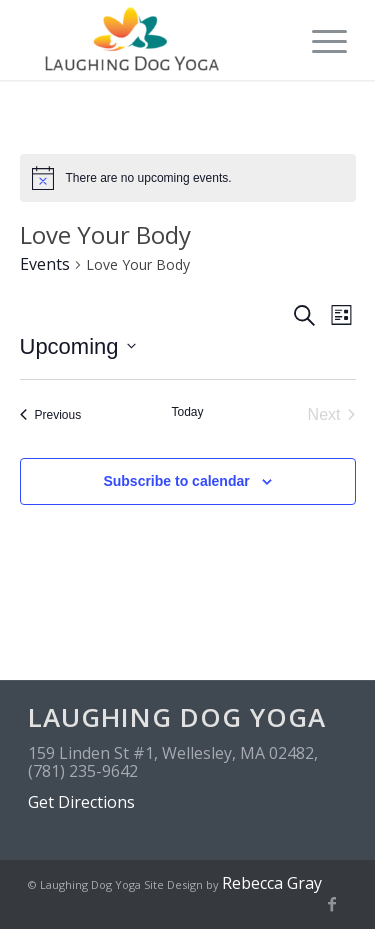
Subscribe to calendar (176, 481)
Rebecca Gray (272, 883)
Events (45, 264)
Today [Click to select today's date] (187, 412)
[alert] (188, 178)
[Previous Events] (51, 415)
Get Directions (81, 802)
